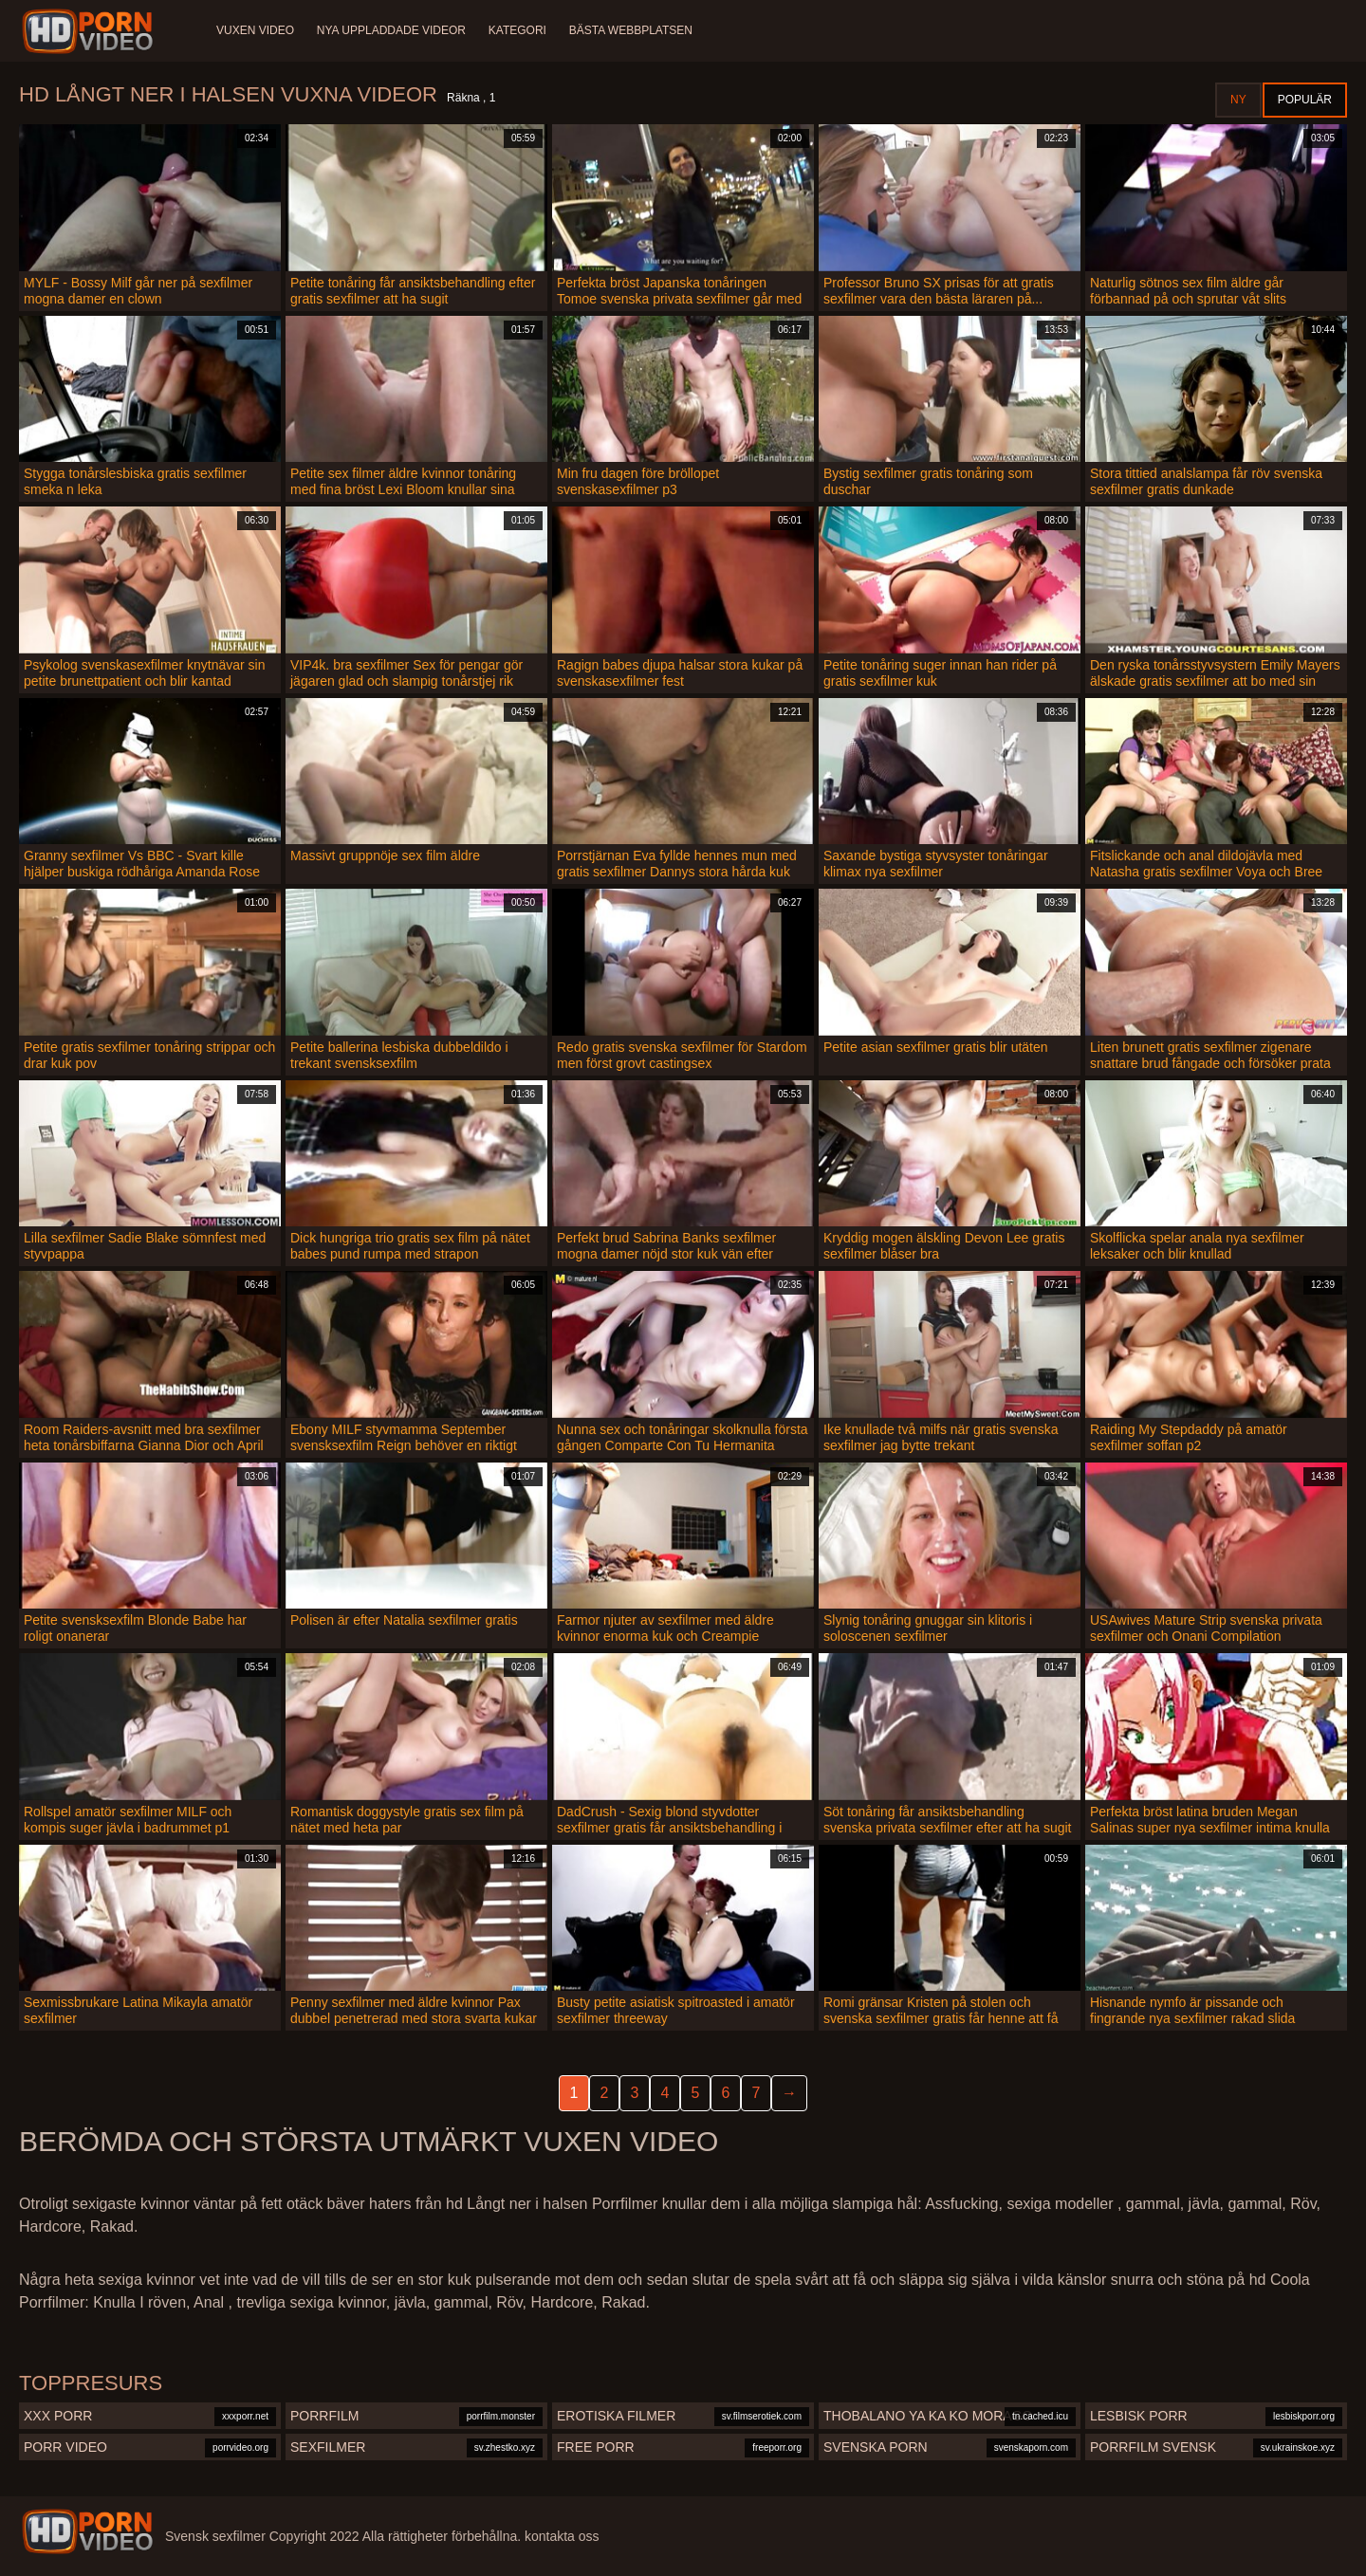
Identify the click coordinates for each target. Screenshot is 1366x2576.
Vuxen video (255, 30)
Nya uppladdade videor (391, 30)
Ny (1238, 99)
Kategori (517, 30)
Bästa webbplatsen (630, 30)
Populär (1305, 99)
